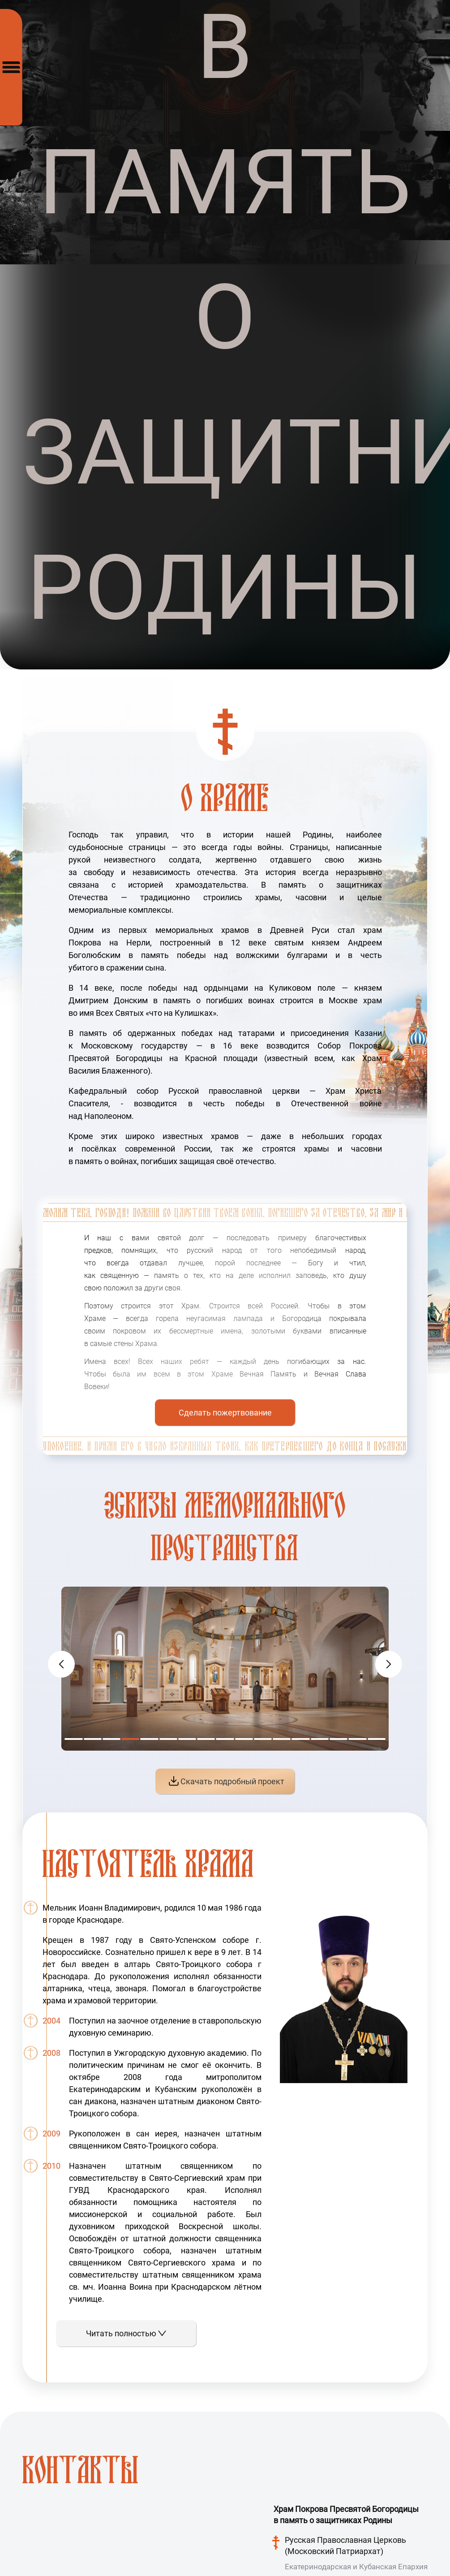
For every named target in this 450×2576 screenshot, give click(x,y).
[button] (388, 1664)
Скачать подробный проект (226, 1781)
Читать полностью (126, 2333)
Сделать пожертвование (225, 1412)
